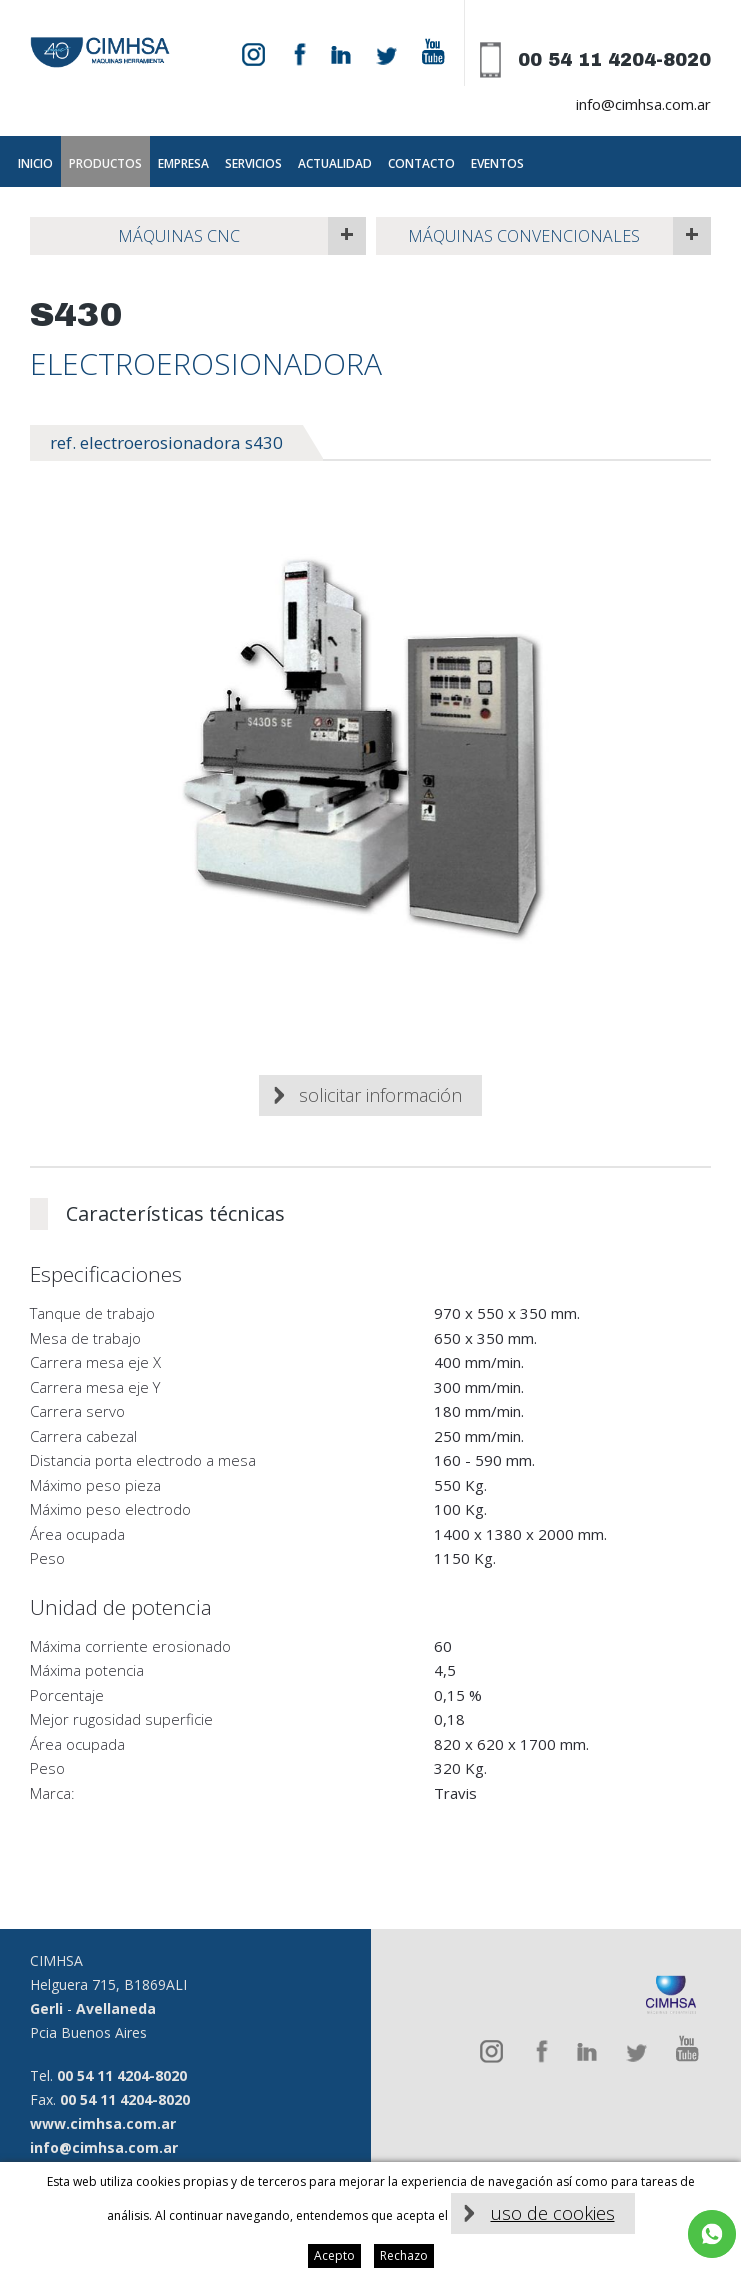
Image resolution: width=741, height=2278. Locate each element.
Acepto (334, 2255)
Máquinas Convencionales (524, 236)
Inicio (35, 163)
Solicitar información (380, 1095)
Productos (105, 163)
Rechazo (404, 2255)
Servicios (253, 163)
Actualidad (335, 163)
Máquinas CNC (179, 236)
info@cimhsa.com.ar (643, 104)
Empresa (183, 163)
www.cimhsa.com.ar (103, 2123)
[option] (370, 751)
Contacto (421, 163)
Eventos (497, 163)
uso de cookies (553, 2213)
